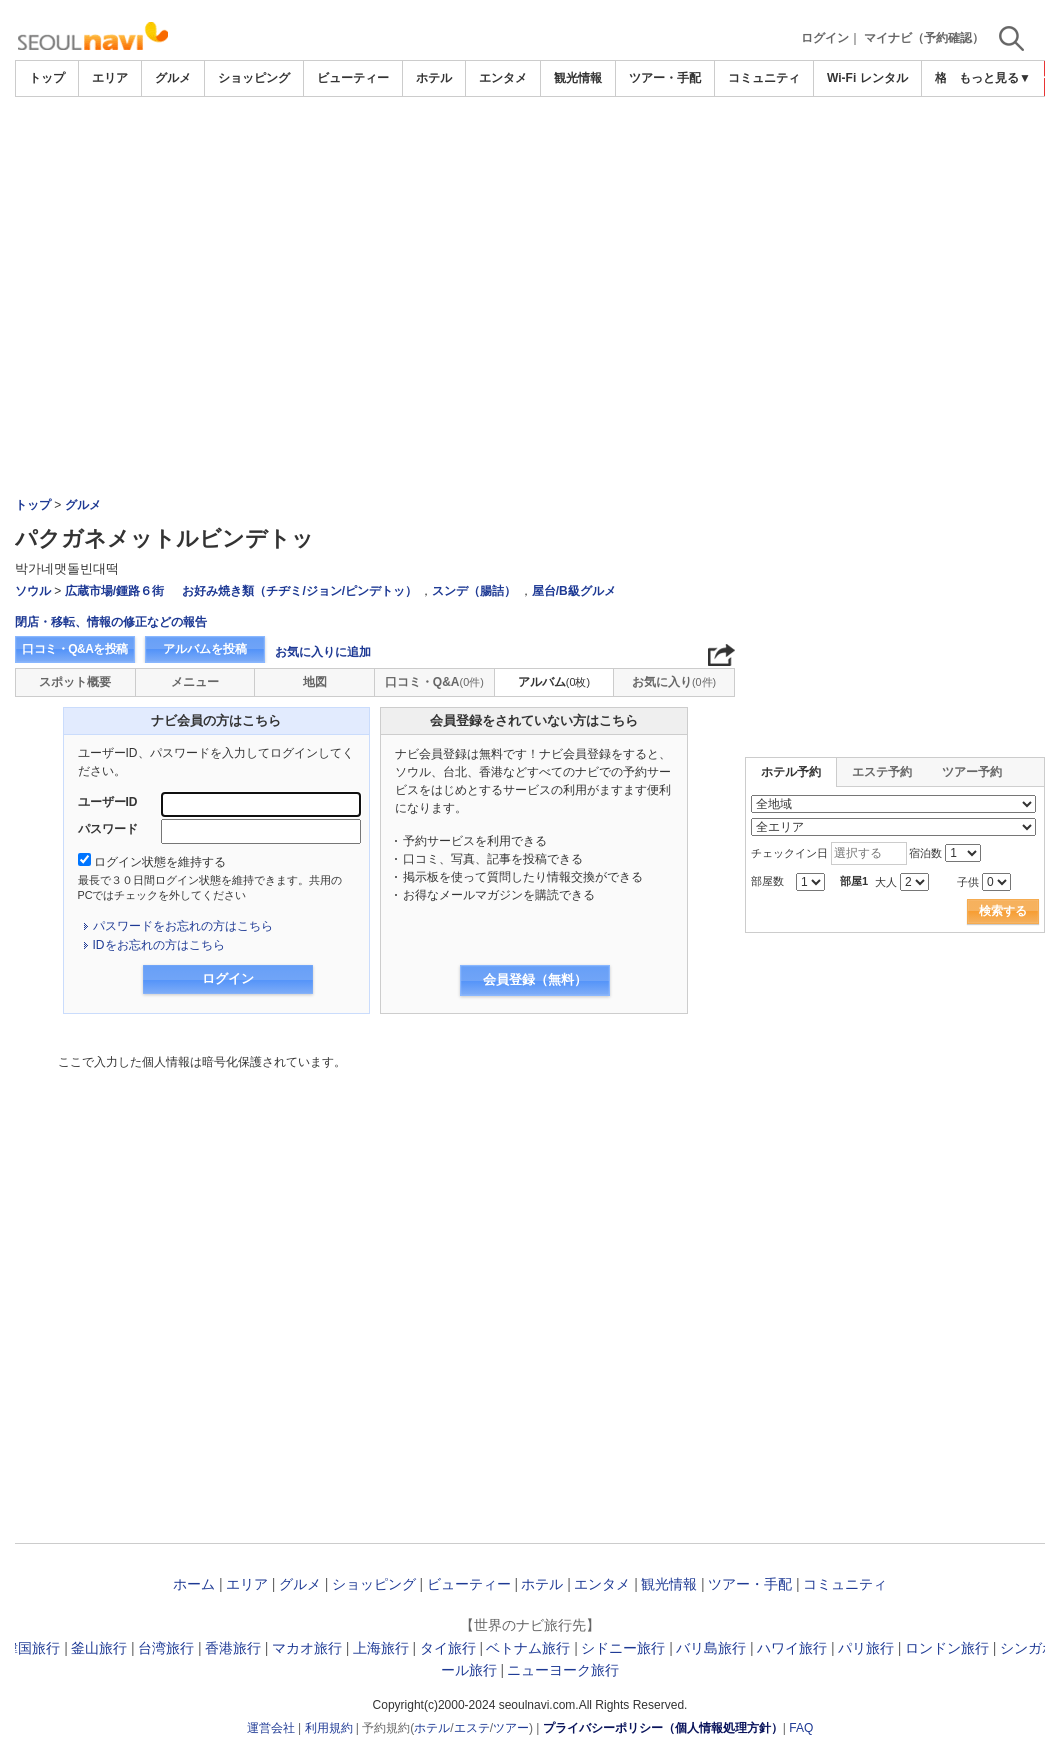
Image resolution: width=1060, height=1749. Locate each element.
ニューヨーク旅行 (563, 1670)
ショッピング (254, 78)
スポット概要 (75, 682)
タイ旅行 (448, 1648)
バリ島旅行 (711, 1648)
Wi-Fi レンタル (867, 78)
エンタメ (503, 78)
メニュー (195, 682)
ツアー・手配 (665, 78)
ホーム (194, 1584)
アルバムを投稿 (205, 649)
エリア (110, 78)
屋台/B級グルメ (574, 591)
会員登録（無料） (535, 979)
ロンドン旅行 (947, 1648)
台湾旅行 (166, 1648)
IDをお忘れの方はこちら (159, 945)
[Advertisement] (530, 152)
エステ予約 (882, 772)
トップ (47, 78)
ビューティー (353, 78)
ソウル (33, 591)
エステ (472, 1728)
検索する (1003, 911)
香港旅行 (233, 1648)
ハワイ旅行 (792, 1648)
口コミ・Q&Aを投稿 (75, 649)
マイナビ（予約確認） (924, 38)
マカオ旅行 (307, 1648)
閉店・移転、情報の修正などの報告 (111, 622)
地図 (315, 682)
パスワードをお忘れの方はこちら (183, 926)
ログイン (825, 38)
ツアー (511, 1728)
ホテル (434, 78)
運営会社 (271, 1728)
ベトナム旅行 (528, 1648)
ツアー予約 (972, 772)
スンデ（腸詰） (474, 591)
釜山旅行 (99, 1648)
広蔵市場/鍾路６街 (114, 591)
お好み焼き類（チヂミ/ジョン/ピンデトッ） (299, 591)
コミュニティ (764, 78)
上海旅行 (381, 1648)
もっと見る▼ (995, 78)
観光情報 (578, 78)
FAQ (801, 1728)
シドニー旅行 (623, 1648)
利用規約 (329, 1728)
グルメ (173, 78)
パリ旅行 (866, 1648)
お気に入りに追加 (323, 652)
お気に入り (674, 682)
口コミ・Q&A (434, 682)
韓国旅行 (32, 1648)
